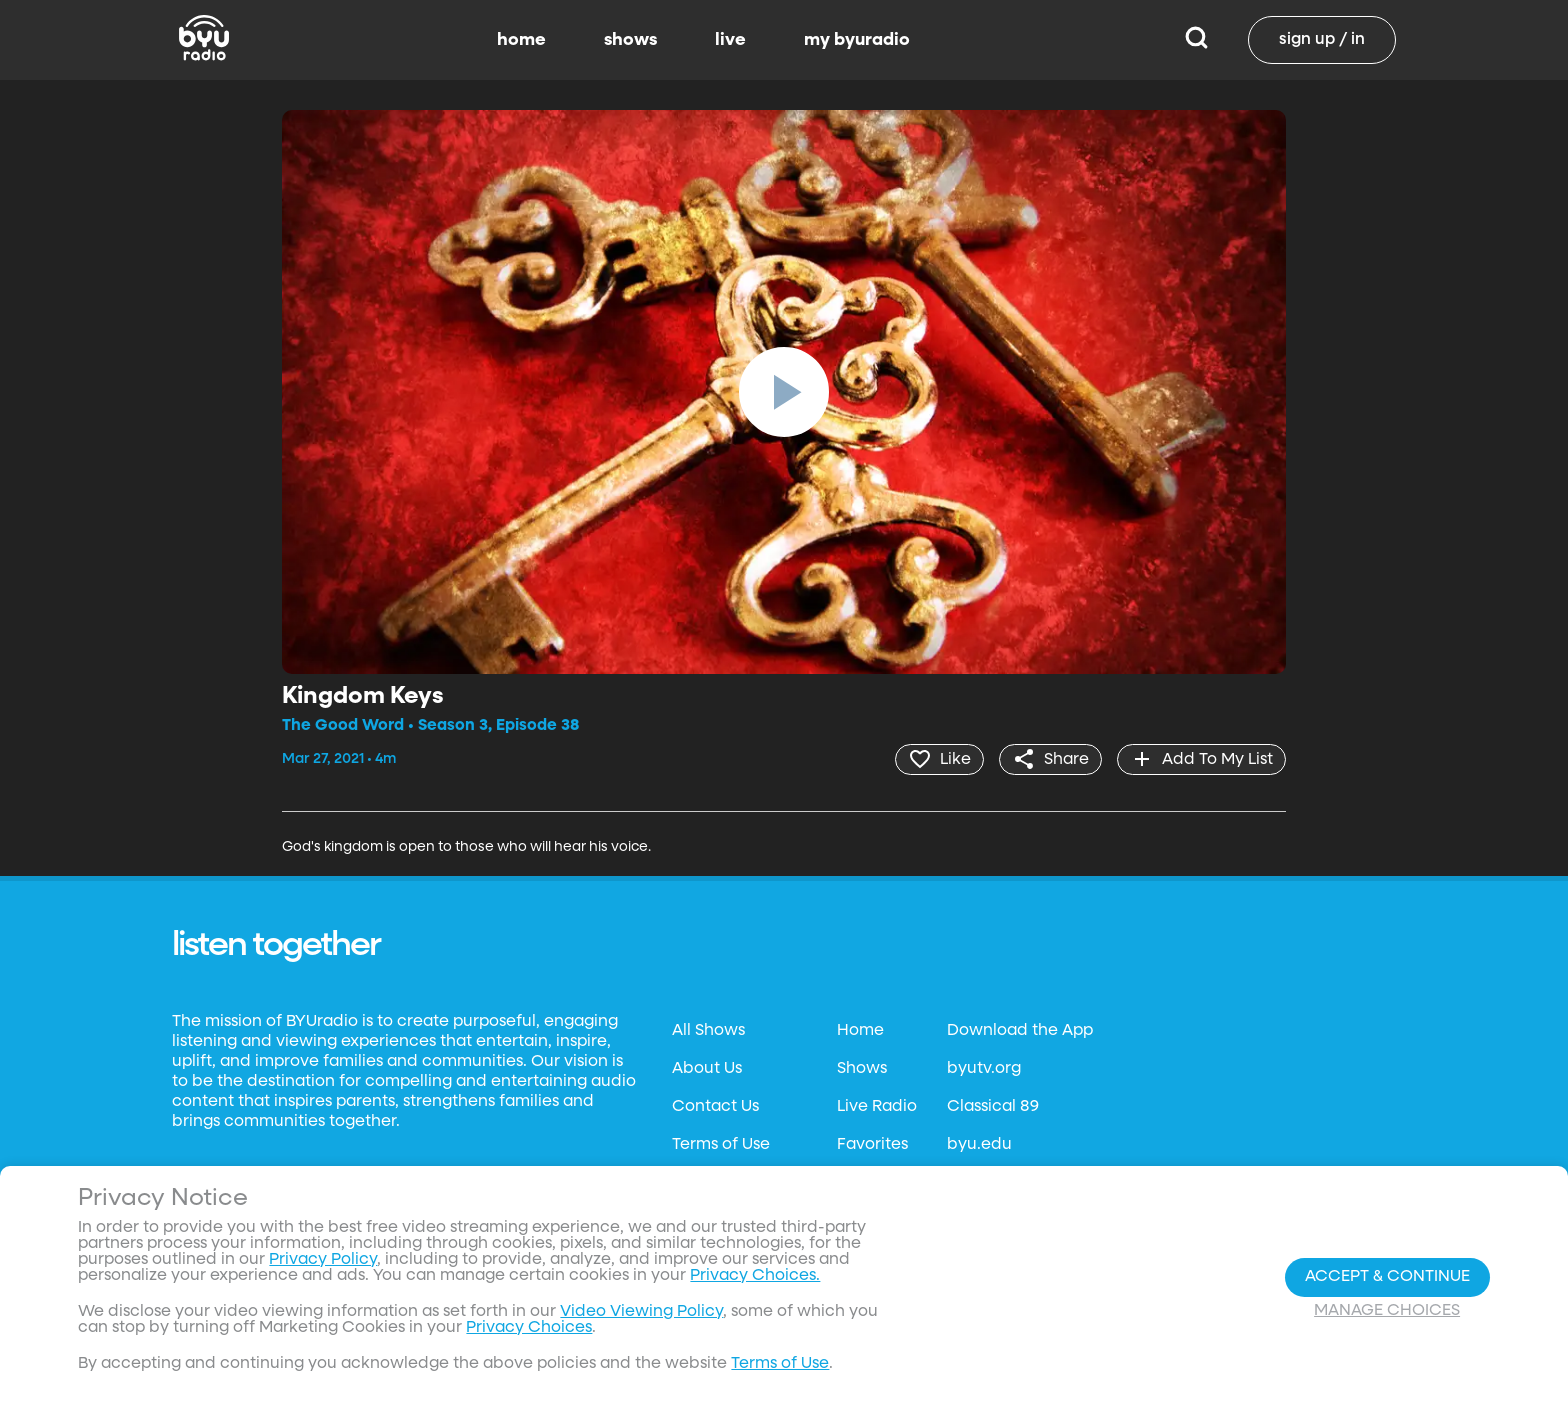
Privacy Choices (529, 1328)
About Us (707, 1069)
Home (860, 1031)
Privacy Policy (323, 1260)
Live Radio (877, 1107)
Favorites (872, 1145)
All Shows (708, 1031)
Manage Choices (1387, 1311)
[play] (784, 392)
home (521, 40)
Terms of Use (721, 1145)
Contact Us (715, 1107)
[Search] (1196, 40)
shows (630, 40)
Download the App (1020, 1031)
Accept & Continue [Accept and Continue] (1387, 1277)
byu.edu (979, 1145)
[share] (1050, 759)
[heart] (939, 759)
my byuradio (857, 40)
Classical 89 (993, 1107)
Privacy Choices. (755, 1276)
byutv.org (984, 1069)
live (730, 40)
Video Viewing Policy (641, 1312)
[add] (1201, 759)
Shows (862, 1069)
